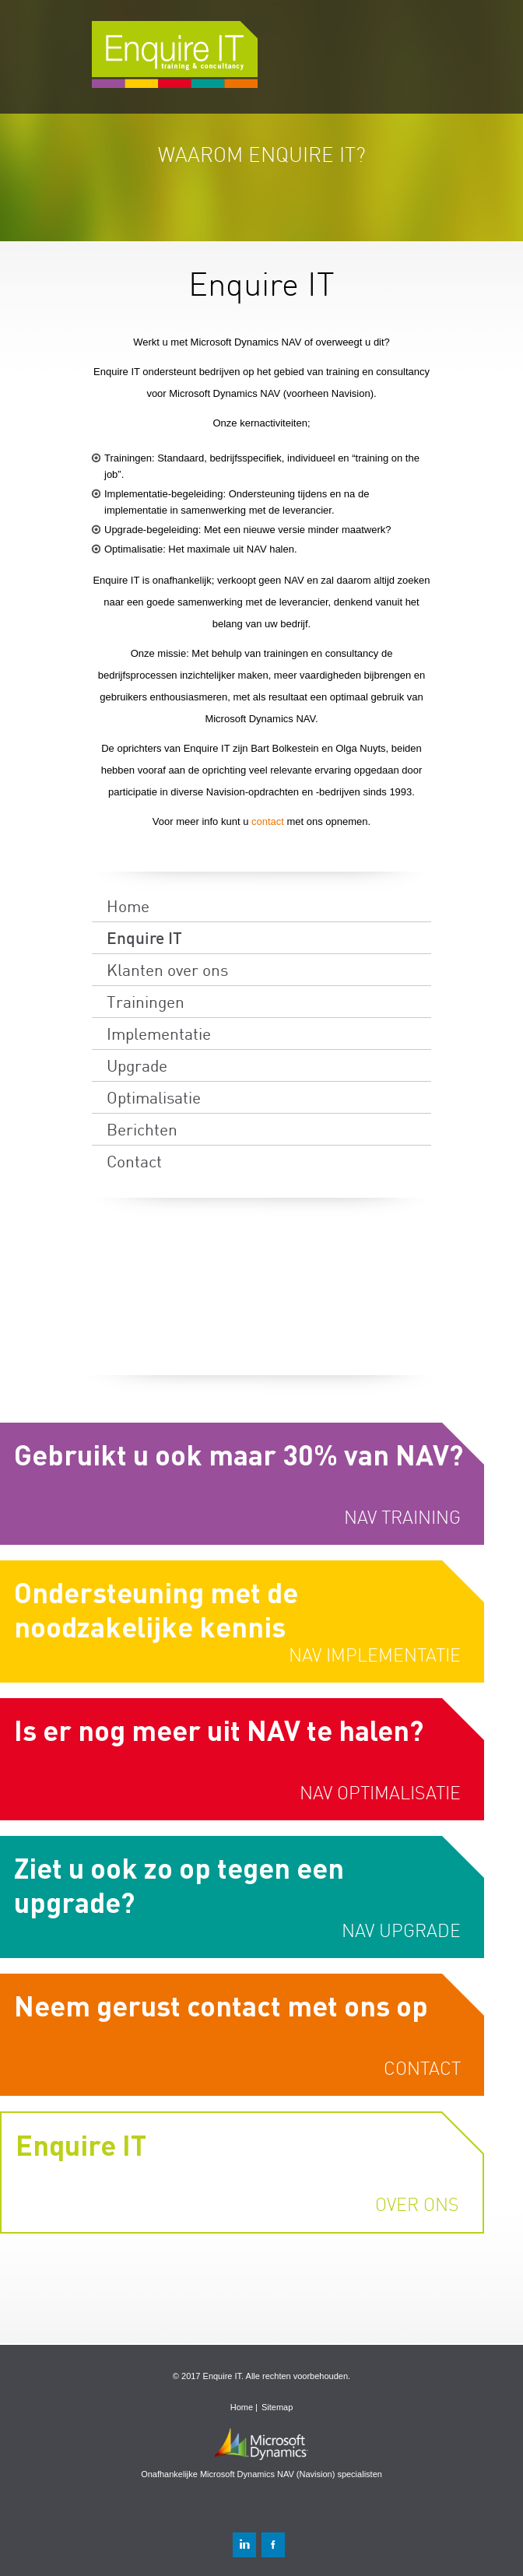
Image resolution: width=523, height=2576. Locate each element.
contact (269, 821)
